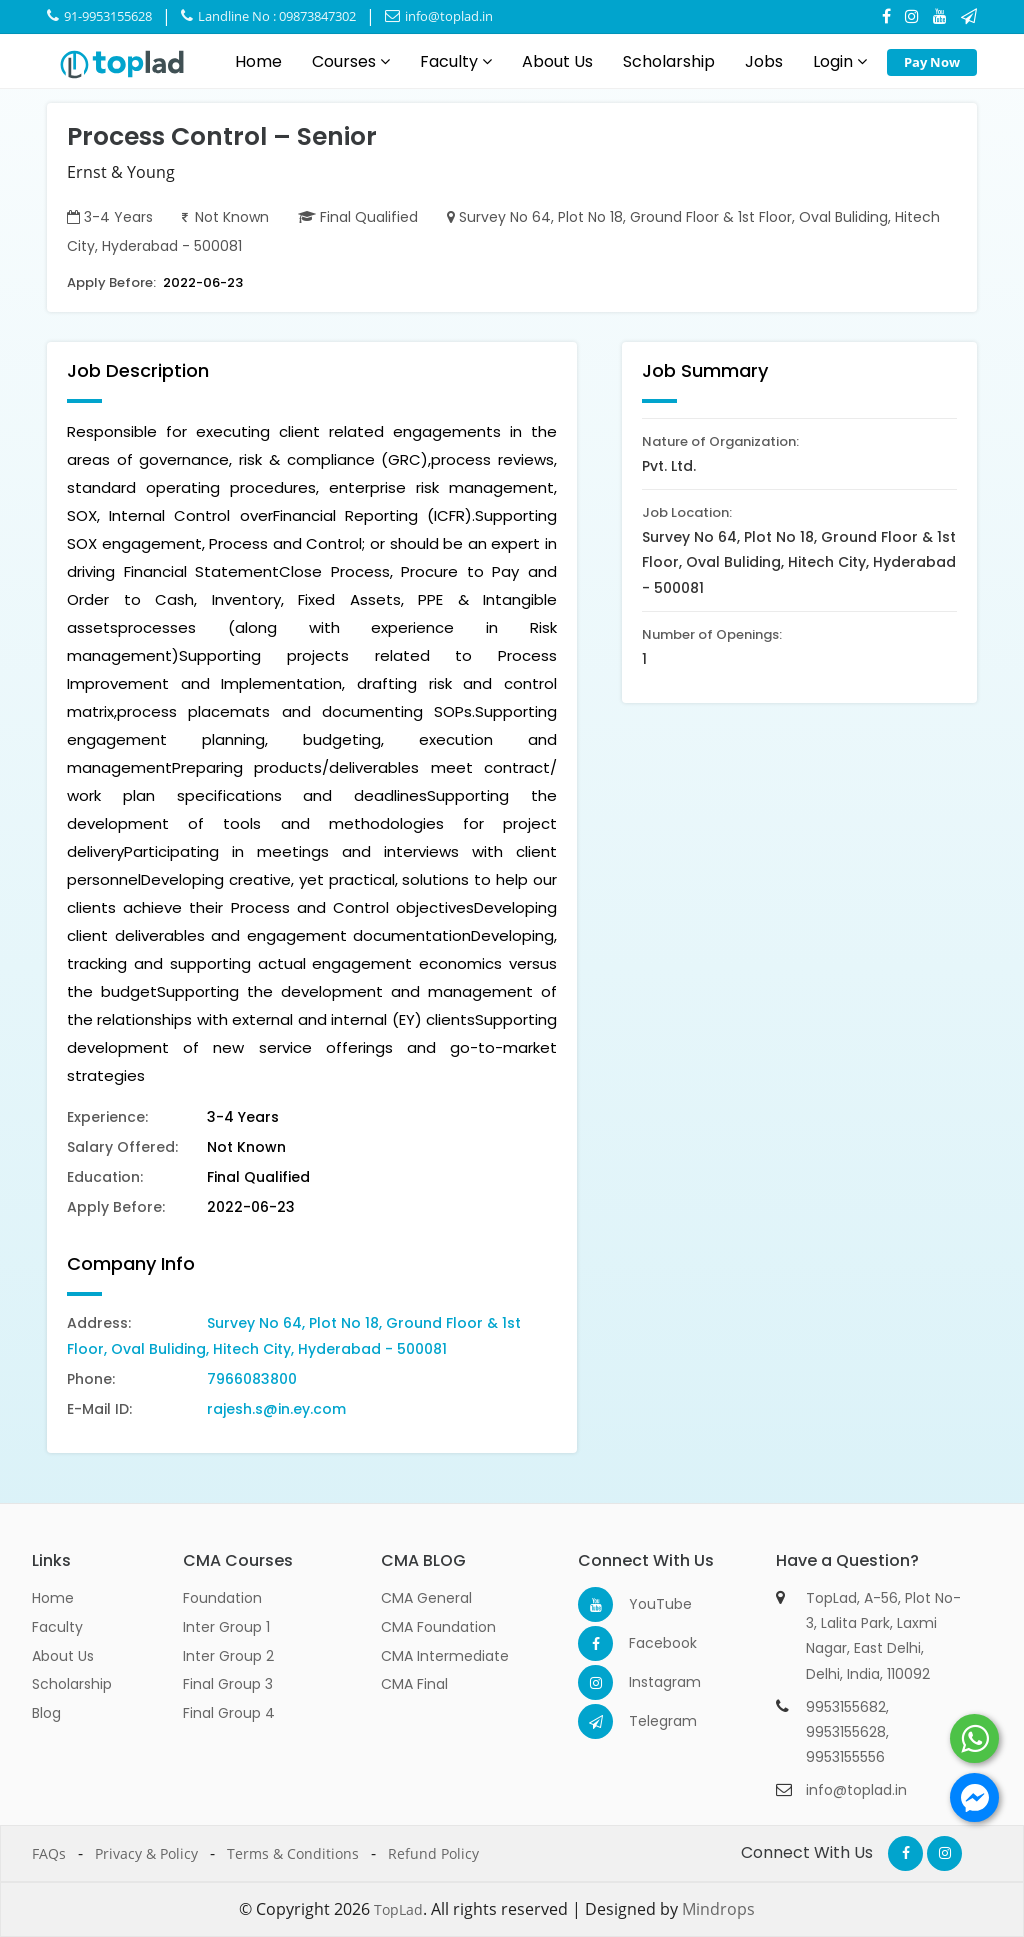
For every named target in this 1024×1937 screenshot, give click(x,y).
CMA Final (414, 1684)
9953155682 (846, 1707)
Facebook (646, 1643)
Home (258, 61)
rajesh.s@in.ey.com (276, 1409)
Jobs (764, 61)
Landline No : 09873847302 (268, 16)
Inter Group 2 (228, 1656)
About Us (557, 61)
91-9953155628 (99, 16)
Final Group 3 (228, 1684)
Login (840, 61)
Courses (351, 61)
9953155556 (845, 1757)
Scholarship (669, 61)
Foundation (222, 1598)
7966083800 (252, 1379)
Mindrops (718, 1909)
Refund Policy (433, 1853)
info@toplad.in (439, 16)
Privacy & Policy (146, 1853)
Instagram (646, 1682)
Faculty (456, 61)
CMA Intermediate (445, 1656)
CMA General (426, 1598)
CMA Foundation (438, 1627)
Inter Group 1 (226, 1627)
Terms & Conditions (293, 1853)
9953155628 (846, 1732)
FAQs (49, 1853)
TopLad (398, 1909)
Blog (46, 1713)
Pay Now (932, 62)
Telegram (646, 1721)
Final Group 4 (229, 1713)
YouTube (646, 1604)
